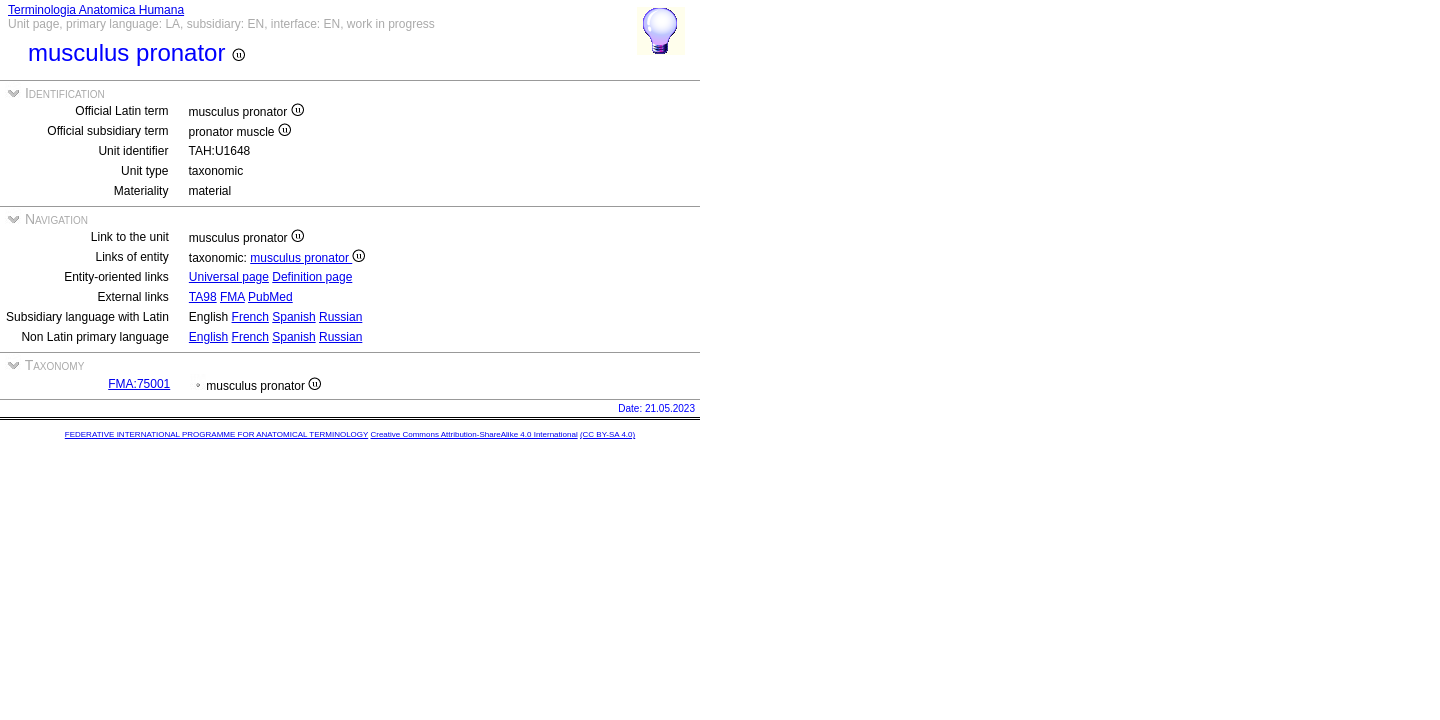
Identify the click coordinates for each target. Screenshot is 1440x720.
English (208, 337)
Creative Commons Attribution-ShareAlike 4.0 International (473, 434)
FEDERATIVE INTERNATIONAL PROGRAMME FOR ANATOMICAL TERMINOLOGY (216, 434)
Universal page (229, 277)
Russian (340, 317)
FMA (232, 297)
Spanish (293, 317)
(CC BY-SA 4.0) (607, 434)
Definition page (312, 277)
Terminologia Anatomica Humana (96, 10)
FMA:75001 (139, 384)
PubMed (270, 297)
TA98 (203, 297)
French (250, 317)
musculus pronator (307, 258)
